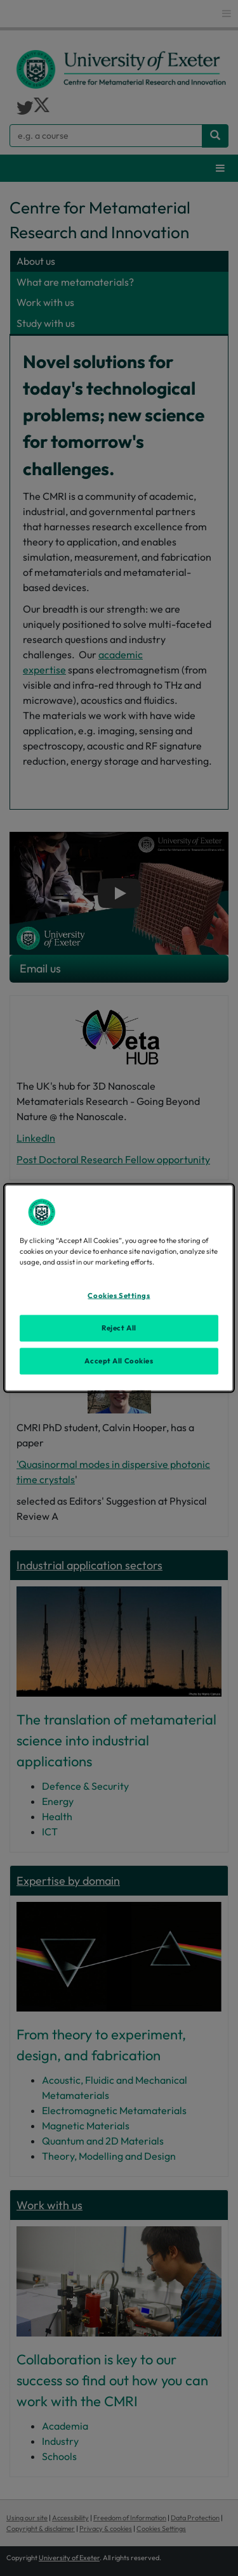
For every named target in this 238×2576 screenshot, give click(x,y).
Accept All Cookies (118, 1360)
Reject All (119, 1327)
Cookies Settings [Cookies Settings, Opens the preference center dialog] (119, 1295)
